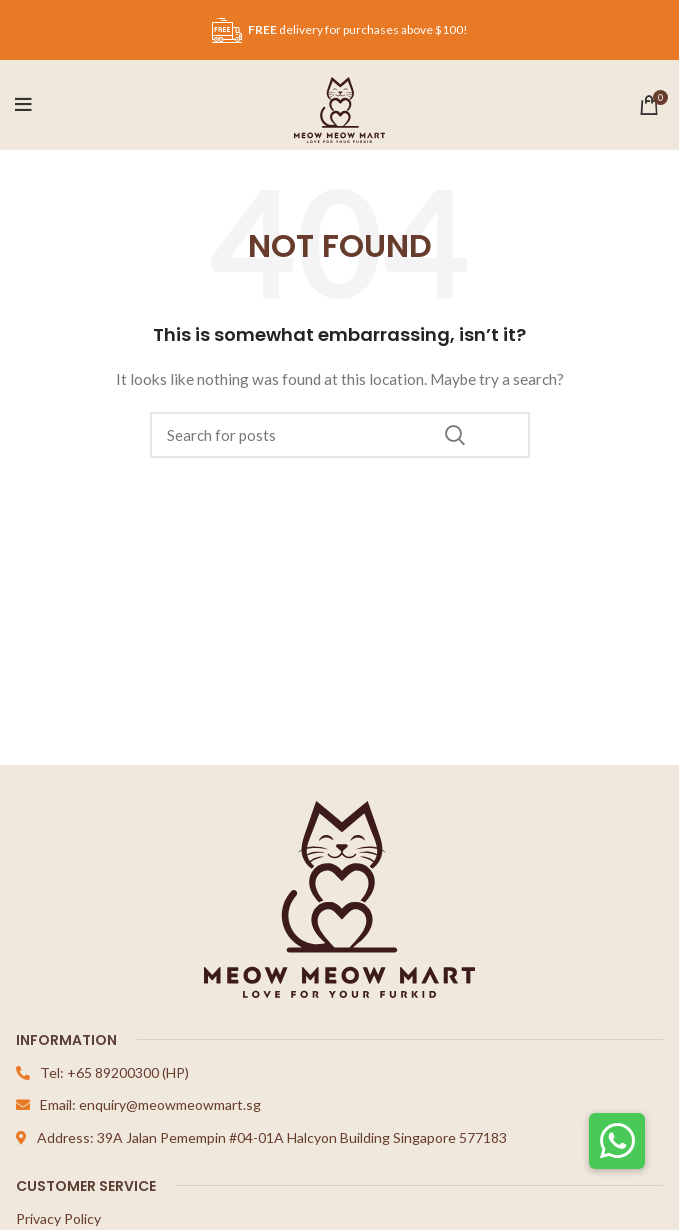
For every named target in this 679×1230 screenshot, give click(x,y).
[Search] (340, 435)
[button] (617, 1141)
